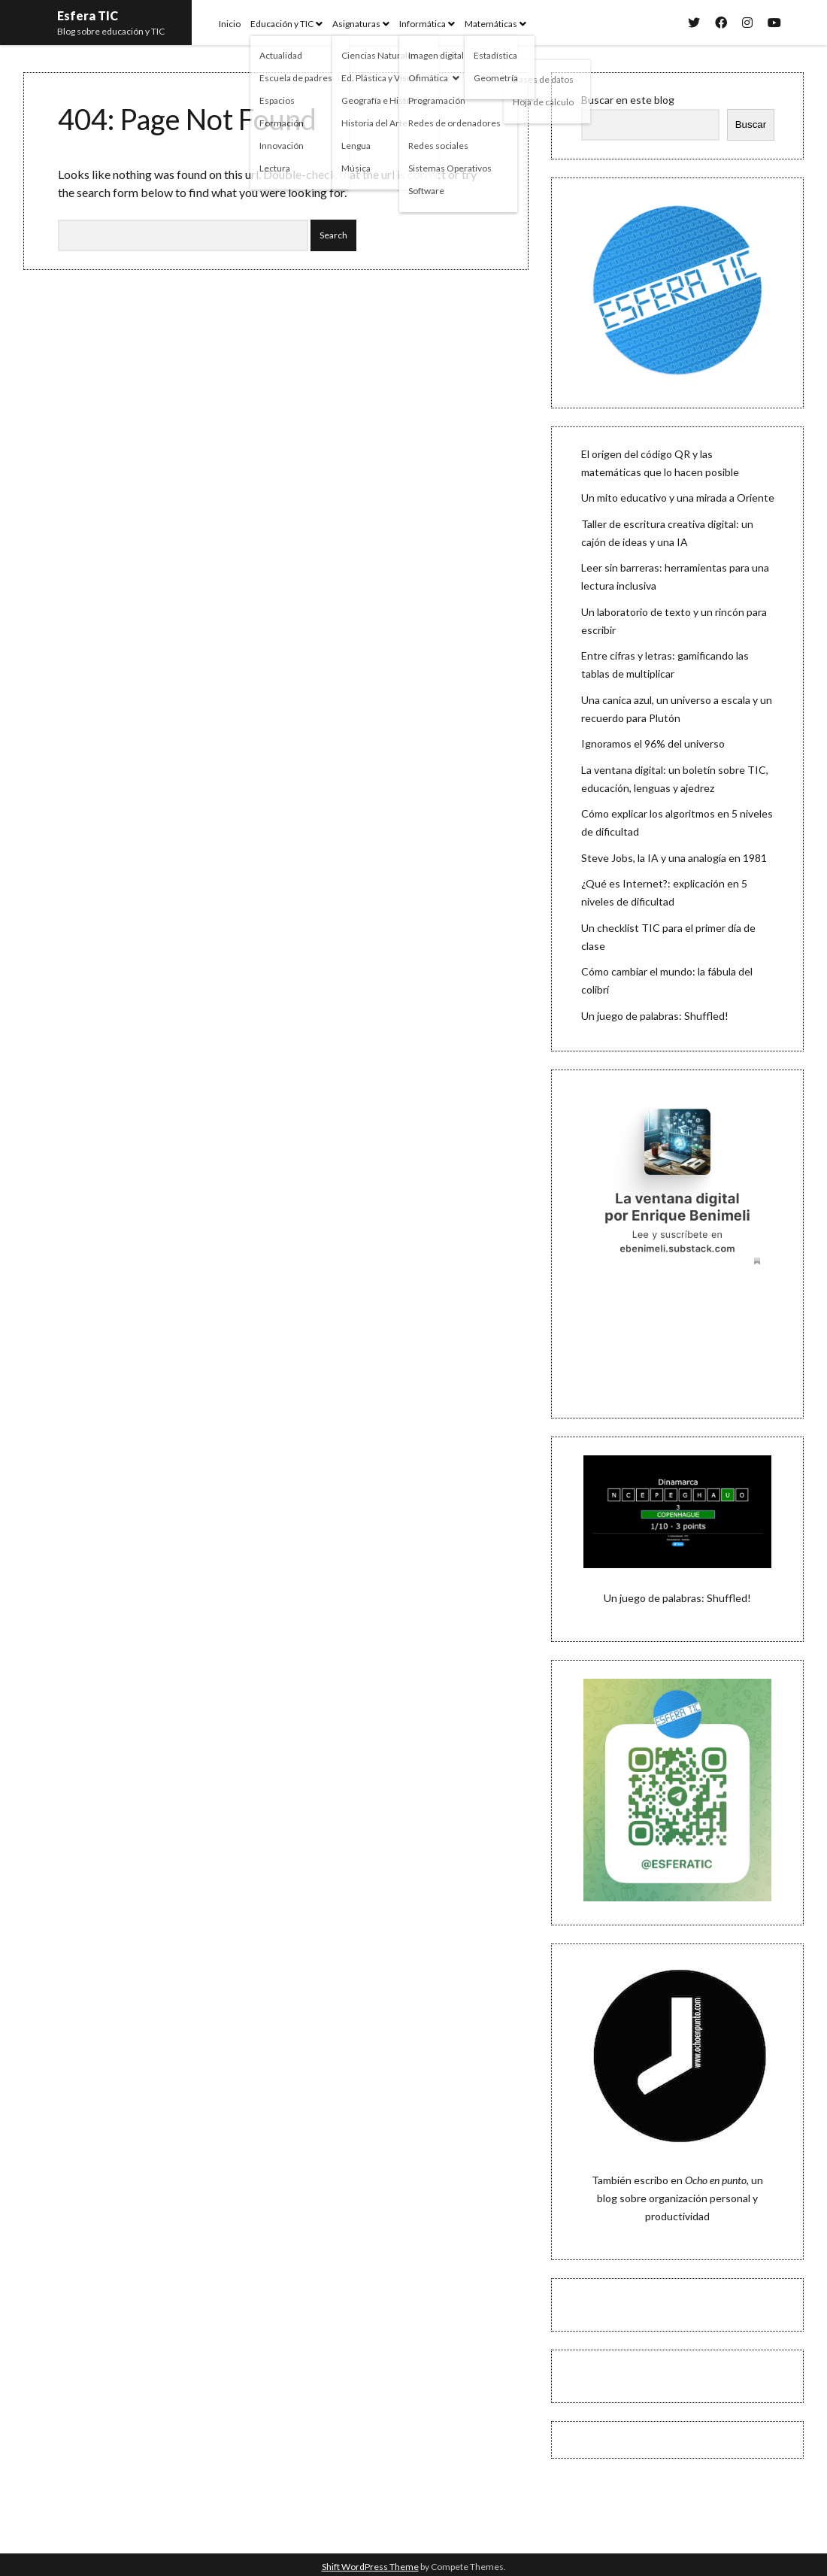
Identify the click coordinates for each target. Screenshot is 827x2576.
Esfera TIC (87, 15)
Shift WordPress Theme (370, 2566)
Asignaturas (356, 23)
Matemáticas (491, 23)
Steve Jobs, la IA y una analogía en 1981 (674, 857)
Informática (422, 23)
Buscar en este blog (627, 99)
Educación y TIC (282, 23)
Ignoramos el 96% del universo (653, 743)
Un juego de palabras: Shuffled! (655, 1015)
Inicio (230, 23)
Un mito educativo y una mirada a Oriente (677, 497)
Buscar (750, 124)
